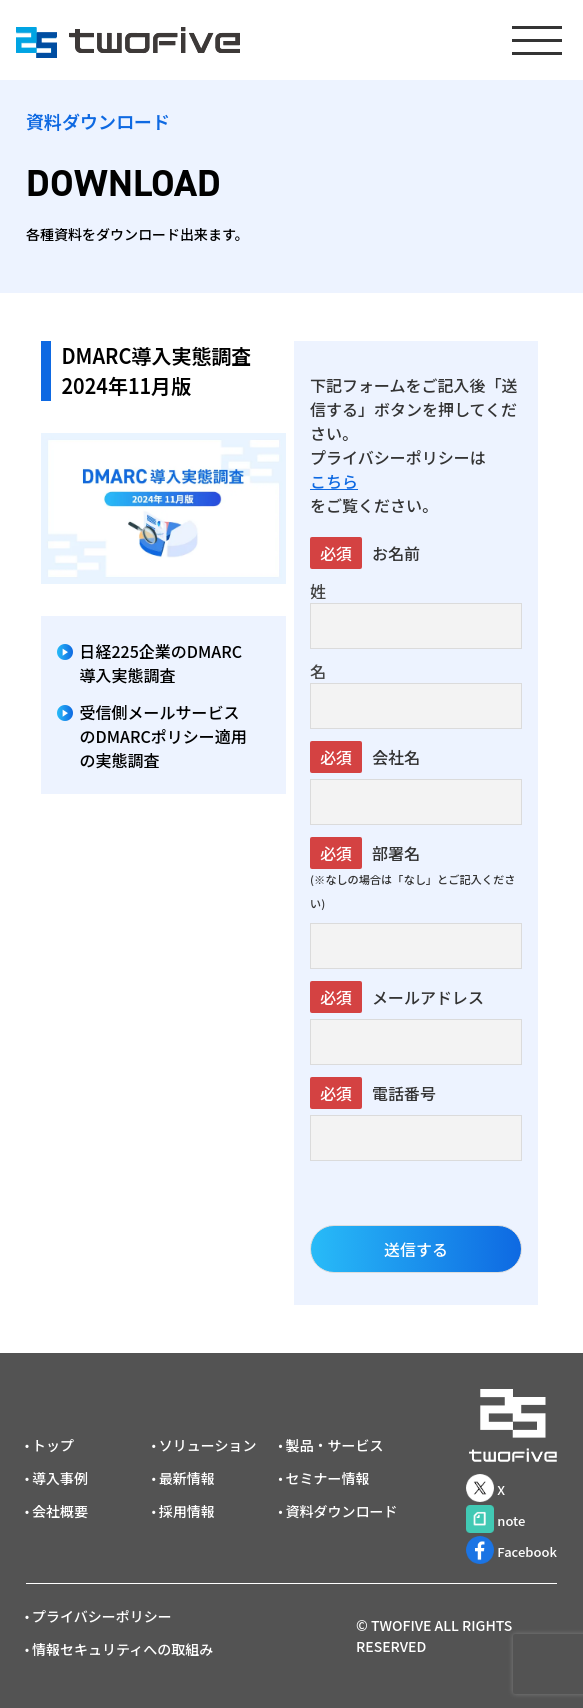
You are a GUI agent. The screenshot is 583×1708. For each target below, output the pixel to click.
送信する (416, 1249)
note (495, 1519)
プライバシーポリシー (102, 1616)
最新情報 (187, 1478)
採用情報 (187, 1511)
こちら (334, 481)
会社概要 (60, 1511)
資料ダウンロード (341, 1511)
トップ (53, 1445)
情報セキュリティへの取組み (122, 1649)
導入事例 (60, 1478)
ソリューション (208, 1445)
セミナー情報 (327, 1478)
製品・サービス (334, 1445)
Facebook (511, 1550)
